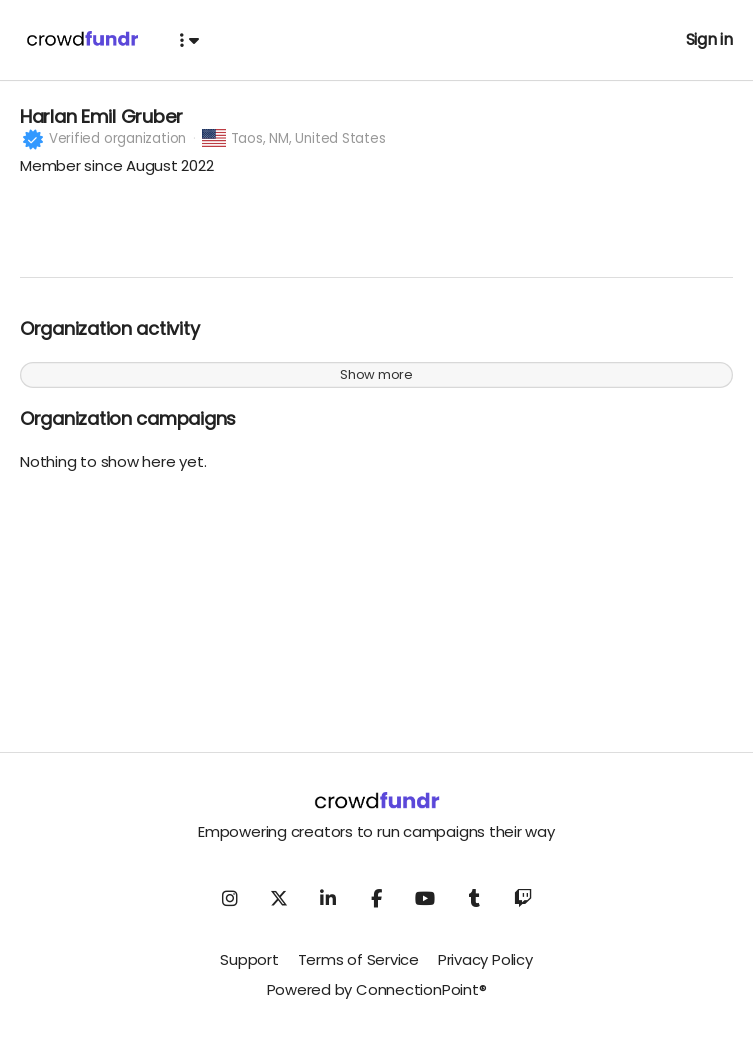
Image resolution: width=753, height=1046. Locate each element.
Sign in (709, 39)
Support (249, 970)
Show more (376, 385)
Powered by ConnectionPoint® (377, 1000)
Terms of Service (358, 970)
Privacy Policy (485, 970)
